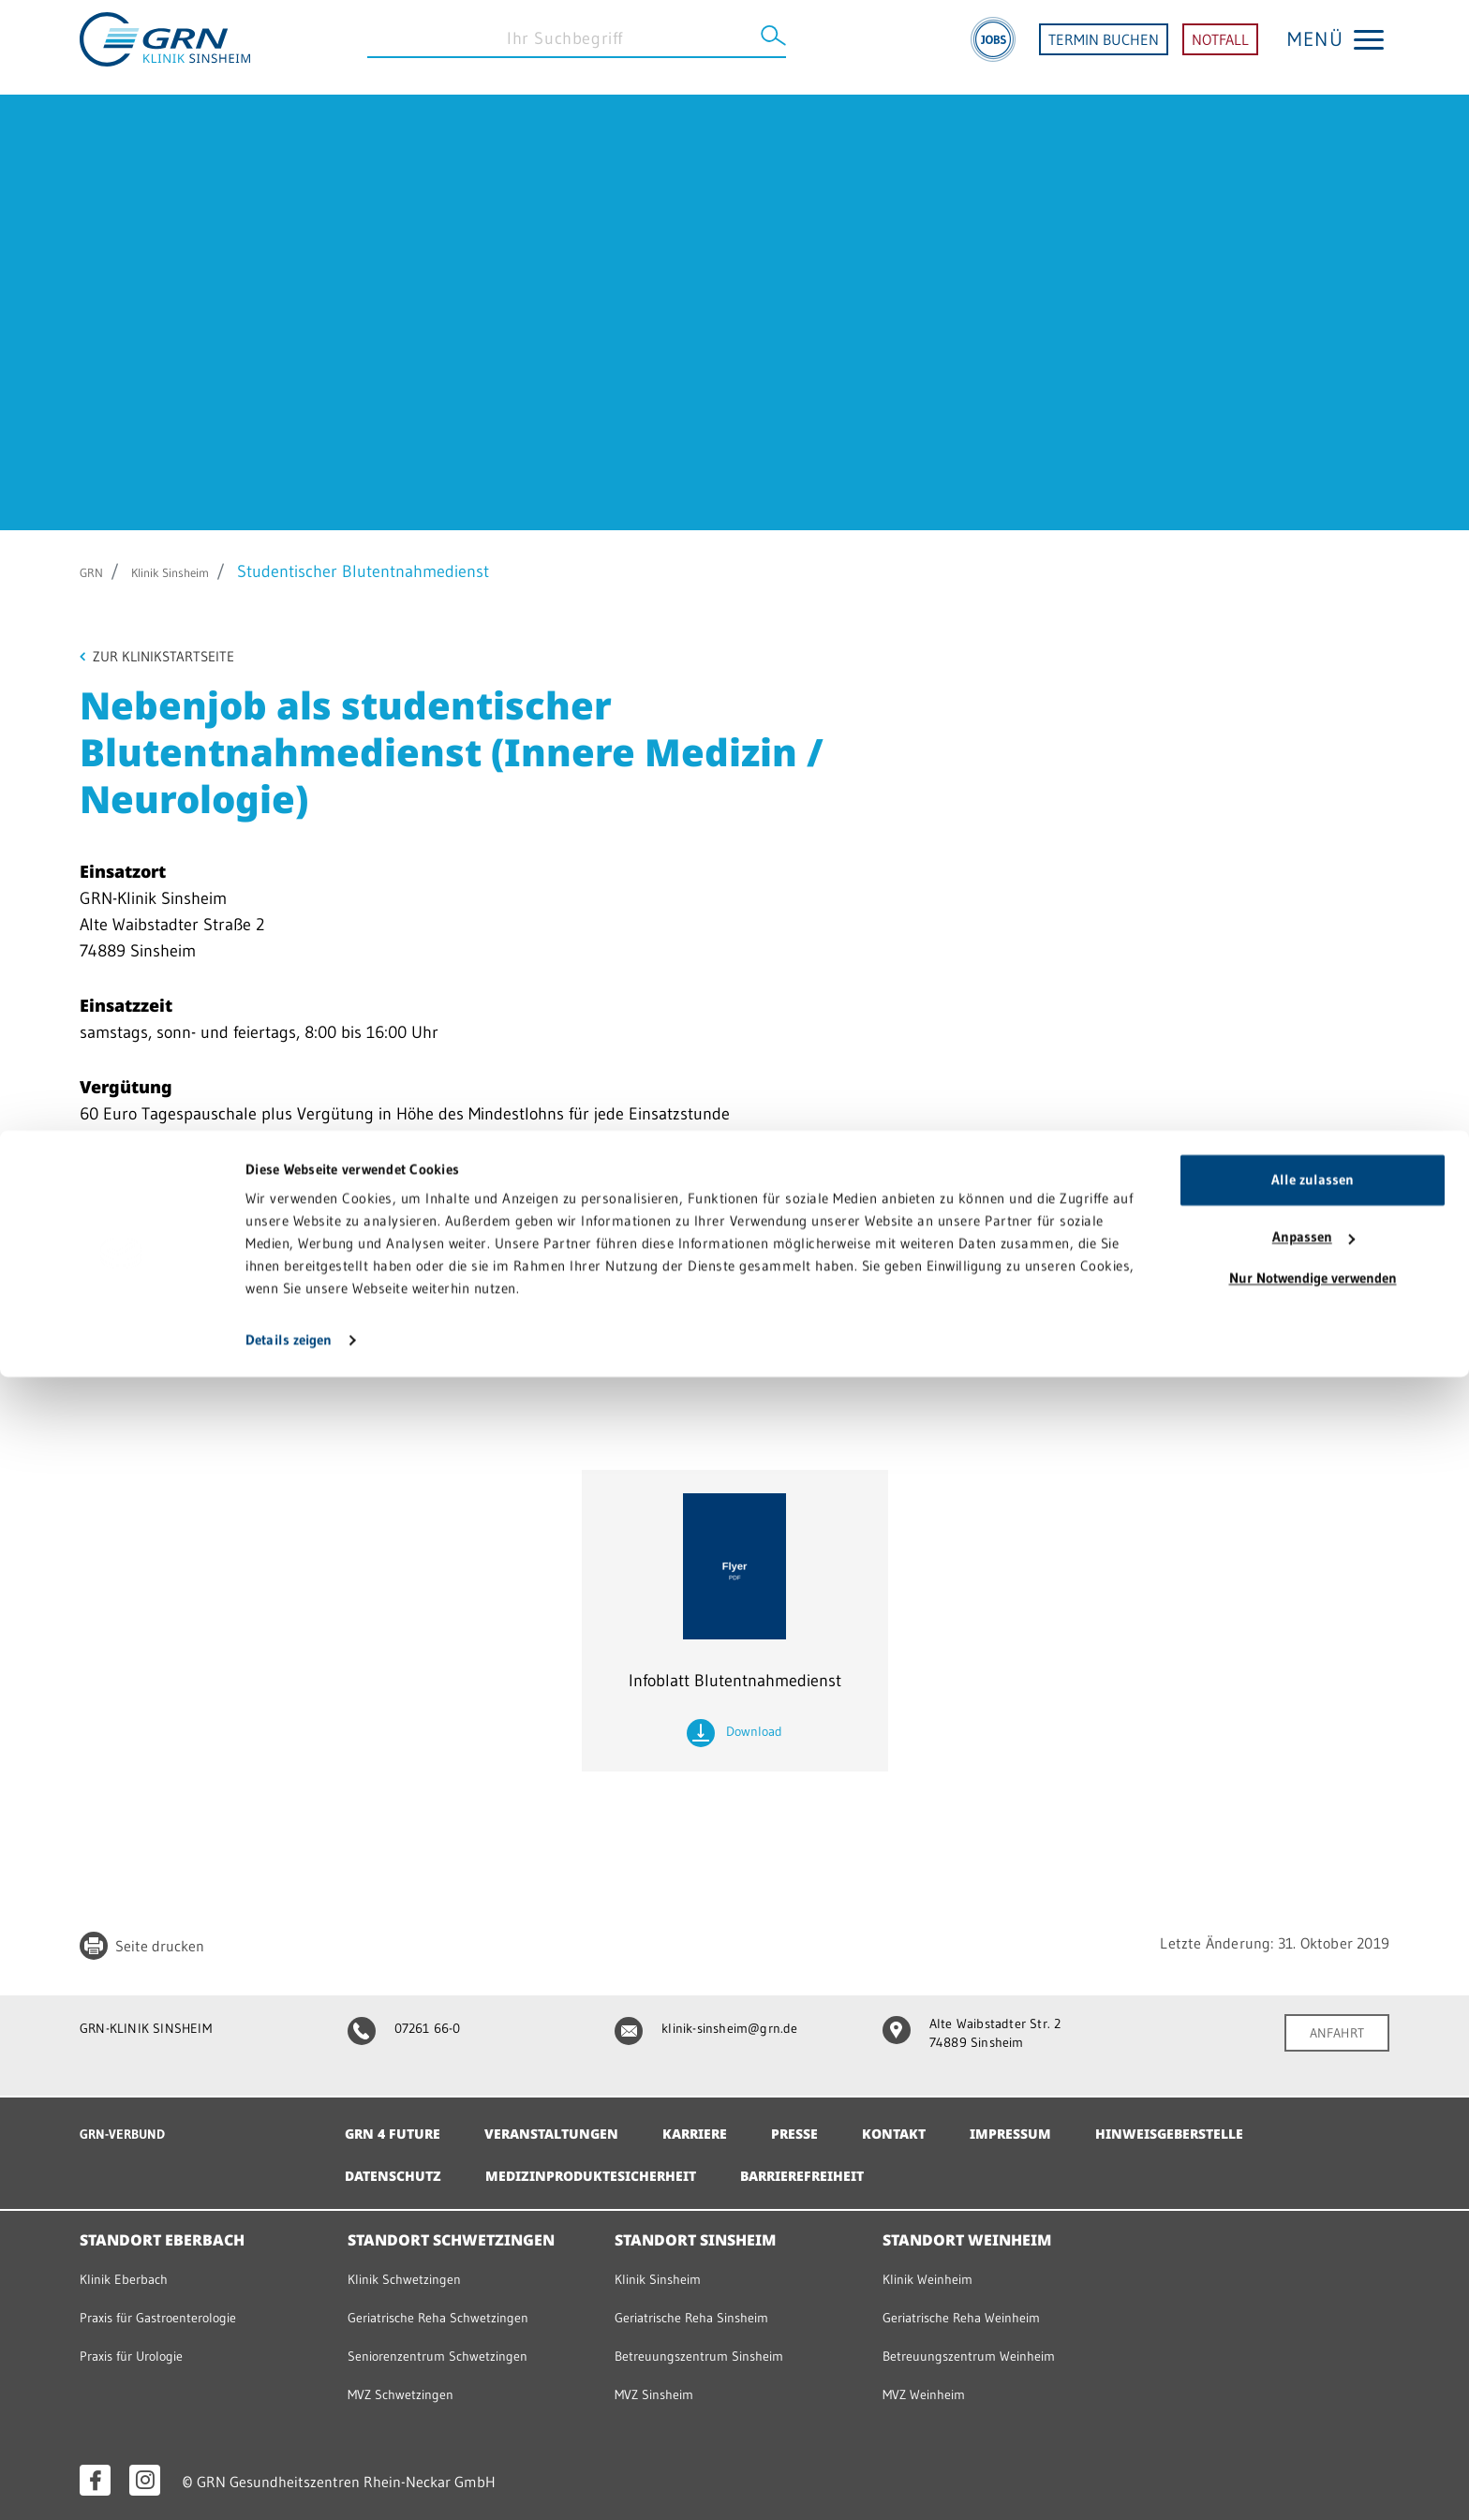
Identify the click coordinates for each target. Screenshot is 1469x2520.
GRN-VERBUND (131, 2124)
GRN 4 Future (399, 2124)
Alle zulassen (1312, 2323)
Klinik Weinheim (935, 2269)
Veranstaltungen (572, 2124)
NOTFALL (1220, 46)
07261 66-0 (412, 2031)
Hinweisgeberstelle (1245, 2124)
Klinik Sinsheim (195, 571)
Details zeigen (288, 2483)
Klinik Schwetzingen (414, 2269)
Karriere (730, 2124)
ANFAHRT (1331, 2037)
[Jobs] (993, 46)
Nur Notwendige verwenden (1313, 2421)
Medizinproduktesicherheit (616, 2167)
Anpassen (1313, 2380)
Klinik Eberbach (131, 2269)
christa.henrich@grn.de (214, 1307)
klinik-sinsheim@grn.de (717, 2031)
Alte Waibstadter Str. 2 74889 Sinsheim (983, 2038)
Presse (839, 2124)
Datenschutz (399, 2167)
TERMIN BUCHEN (1103, 46)
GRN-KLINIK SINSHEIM (157, 2030)
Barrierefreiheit (852, 2167)
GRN (96, 571)
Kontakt (946, 2124)
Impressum (1071, 2124)
